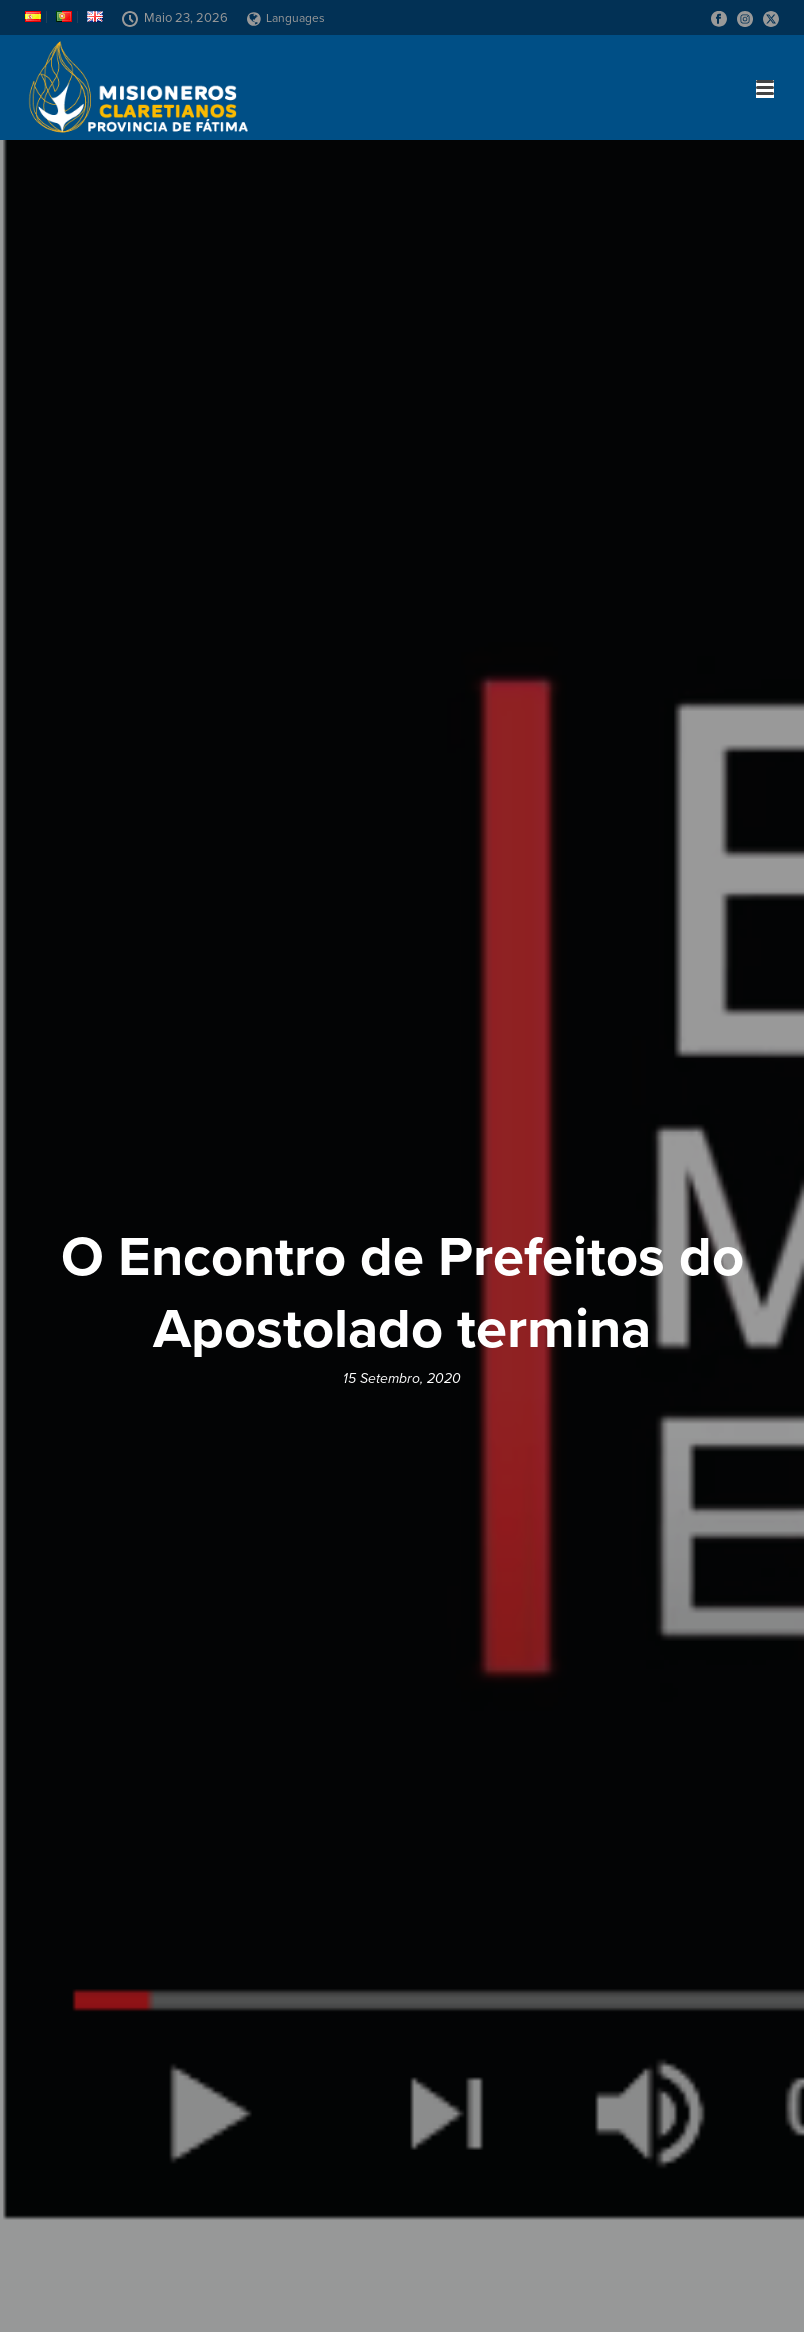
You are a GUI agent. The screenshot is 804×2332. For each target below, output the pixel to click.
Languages (286, 18)
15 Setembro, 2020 (402, 1378)
